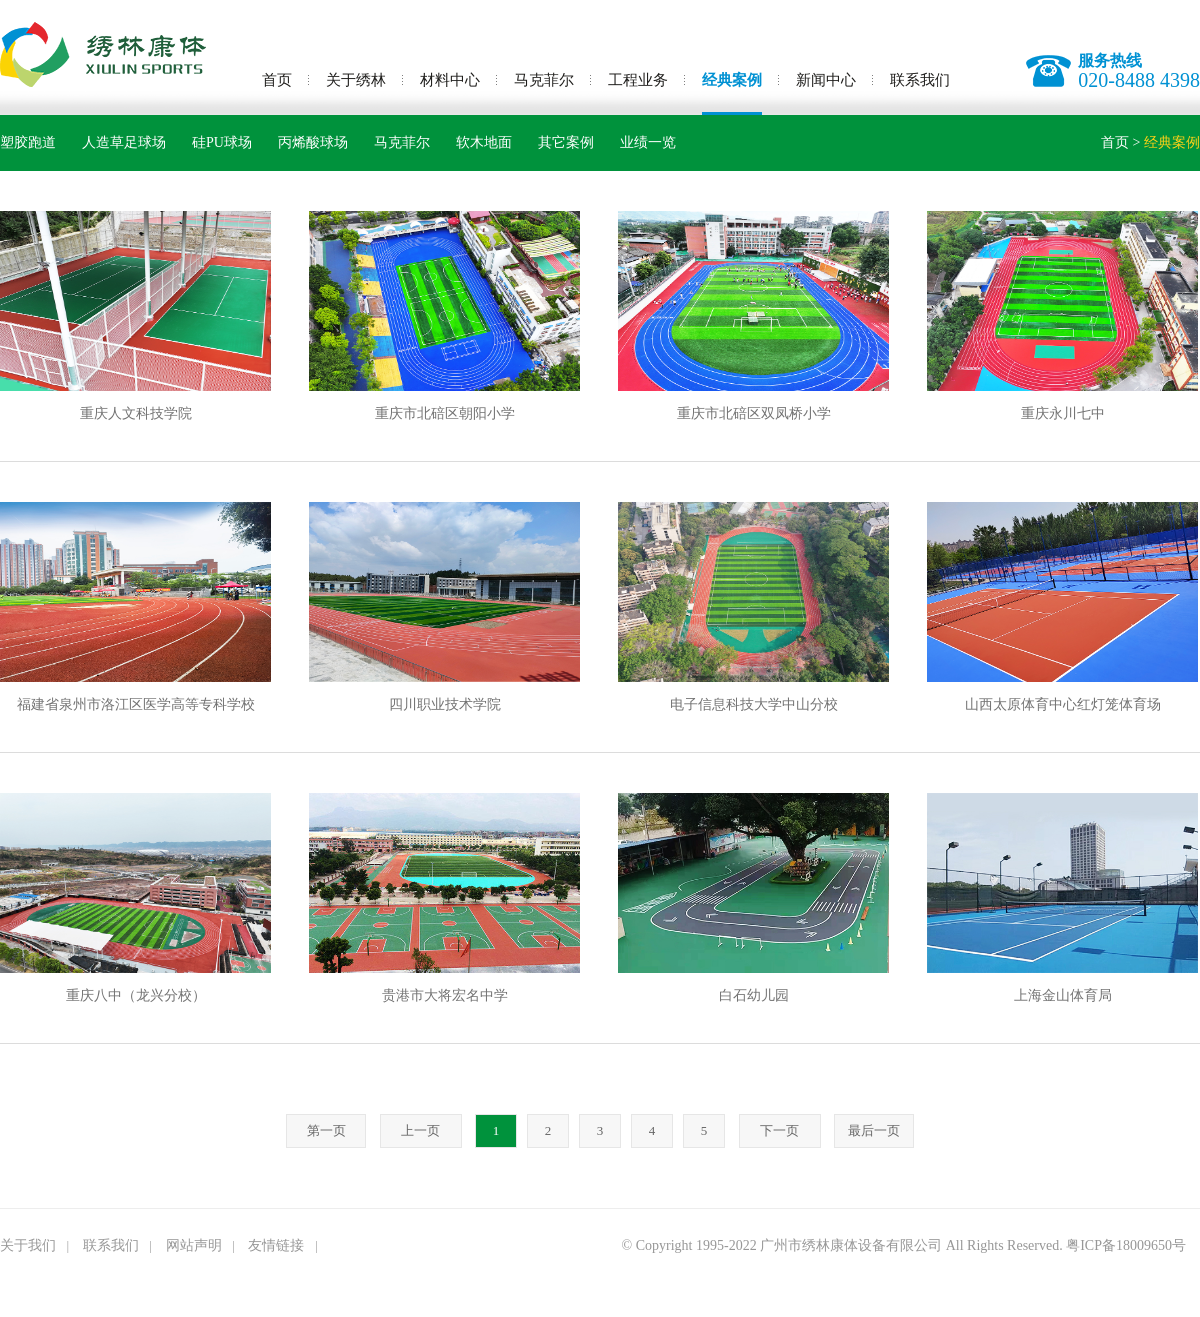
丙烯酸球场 (313, 142)
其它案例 (566, 142)
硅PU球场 (222, 142)
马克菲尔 (544, 80)
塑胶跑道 (28, 142)
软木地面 (484, 142)
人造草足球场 (124, 142)
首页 (277, 80)
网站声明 (194, 1245)
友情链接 (276, 1245)
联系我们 (920, 80)
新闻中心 (826, 80)
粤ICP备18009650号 (1126, 1245)
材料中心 (450, 80)
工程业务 (638, 80)
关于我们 (28, 1245)
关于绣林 (356, 80)
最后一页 (874, 1130)
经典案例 (732, 80)
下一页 (779, 1130)
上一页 (420, 1130)
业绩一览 (648, 142)
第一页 (326, 1130)
